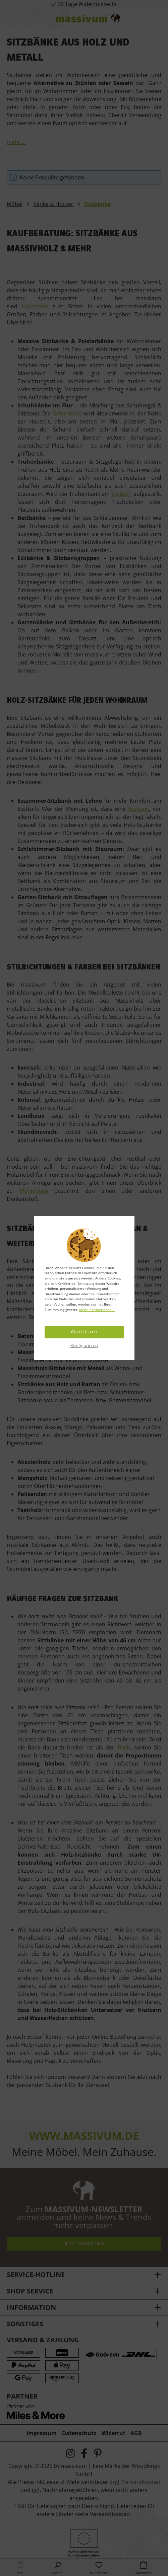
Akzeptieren (84, 1332)
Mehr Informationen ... (97, 1309)
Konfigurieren (84, 1345)
